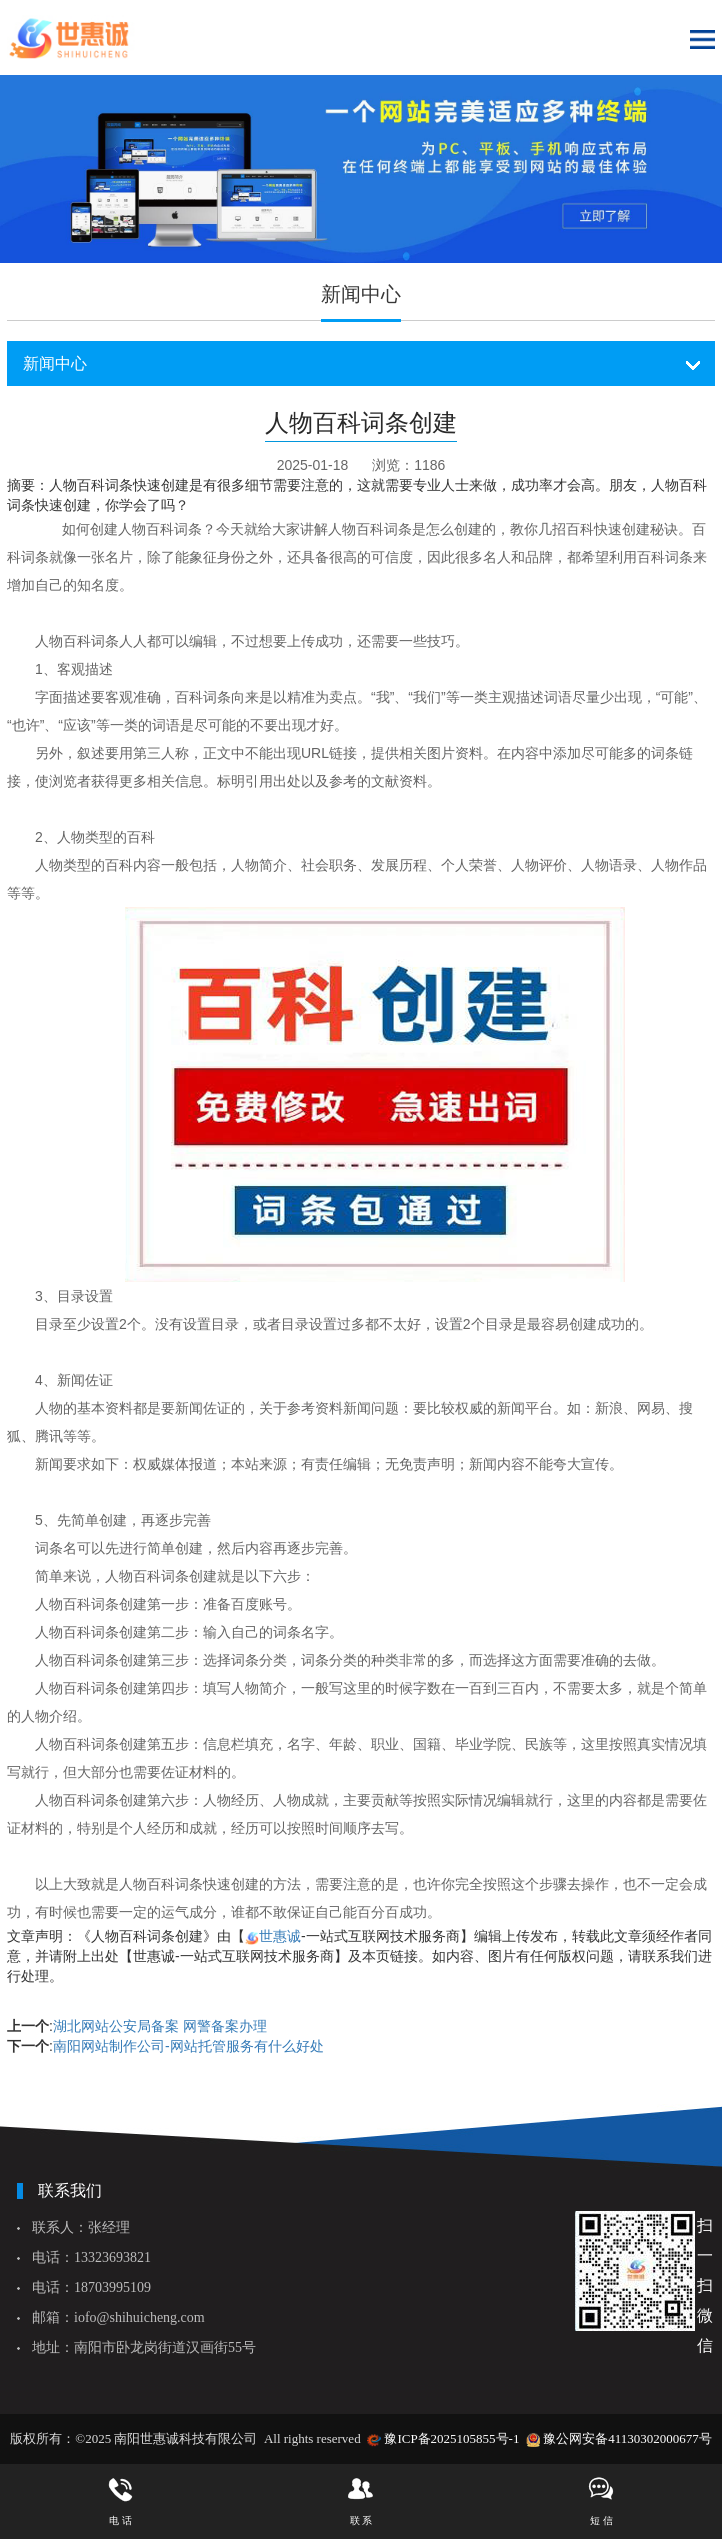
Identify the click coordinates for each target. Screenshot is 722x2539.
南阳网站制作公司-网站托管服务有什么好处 (188, 2046)
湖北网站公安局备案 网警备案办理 (160, 2026)
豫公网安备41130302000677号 (627, 2438)
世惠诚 (280, 1936)
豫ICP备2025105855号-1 (451, 2438)
